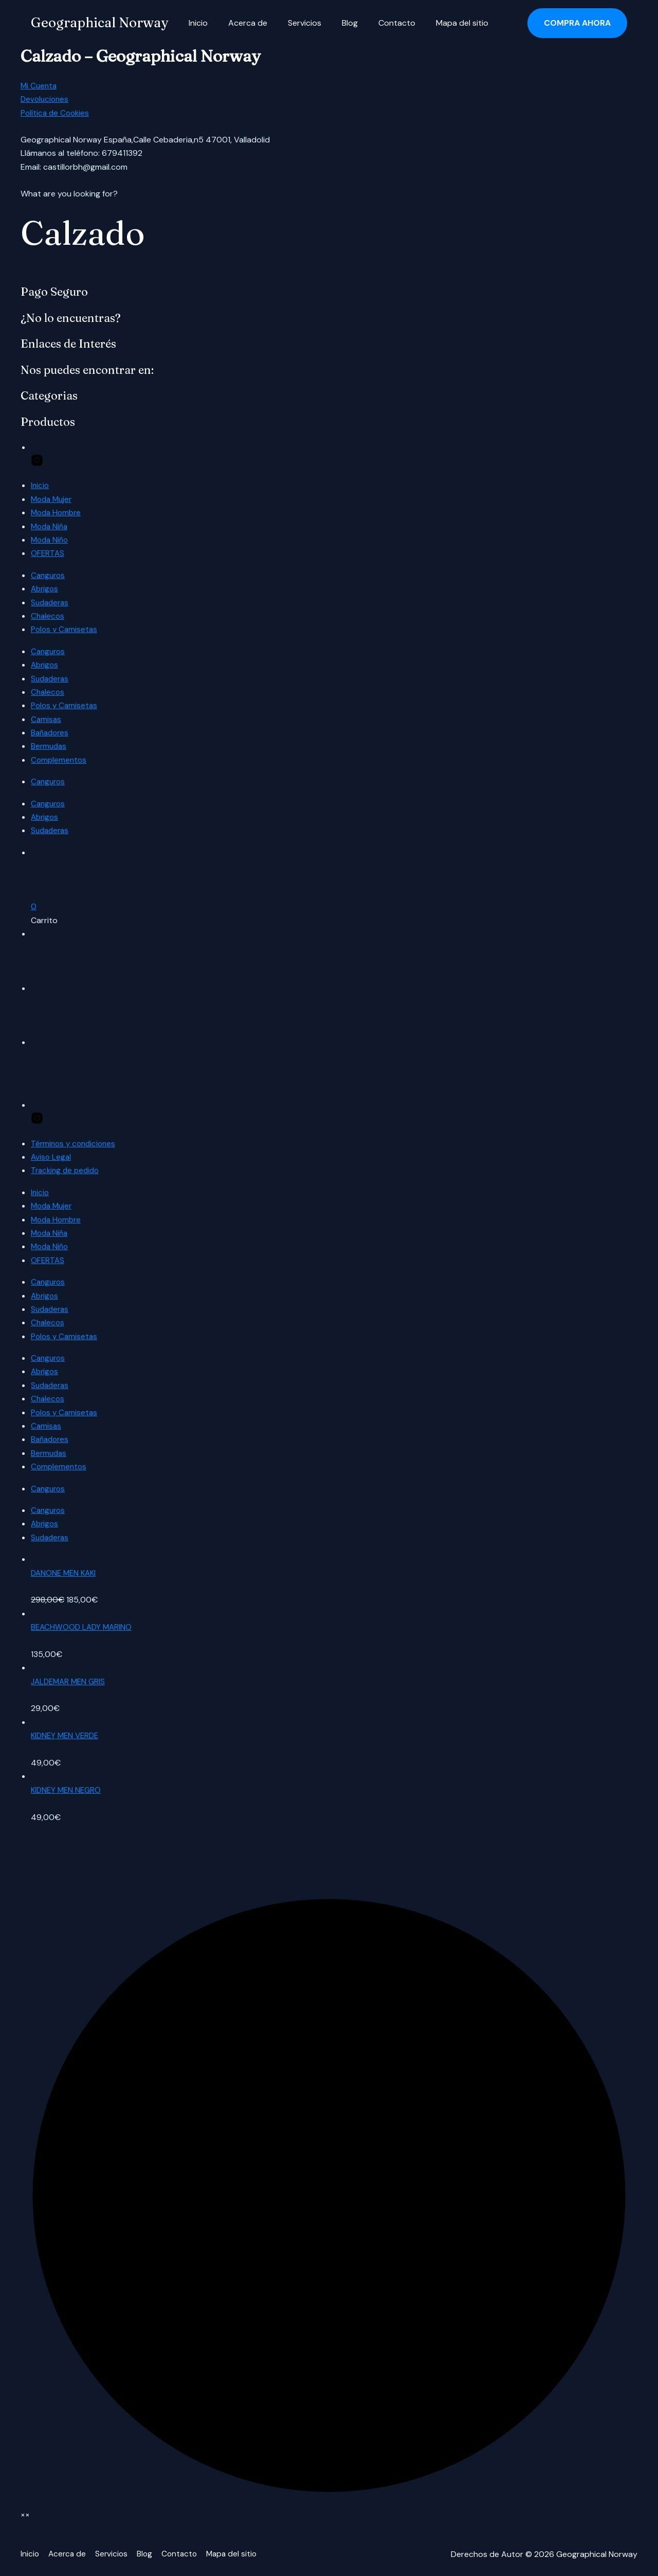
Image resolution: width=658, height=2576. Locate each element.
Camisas (46, 719)
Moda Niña (50, 526)
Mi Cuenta (40, 85)
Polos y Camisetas (65, 629)
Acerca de (241, 22)
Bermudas (49, 746)
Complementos (59, 759)
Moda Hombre (57, 512)
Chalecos (48, 615)
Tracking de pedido (67, 1170)
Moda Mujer (53, 499)
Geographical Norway (99, 22)
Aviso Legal (51, 1156)
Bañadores (51, 732)
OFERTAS (48, 553)
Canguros (49, 575)
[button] (577, 23)
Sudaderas (51, 602)
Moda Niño (51, 539)
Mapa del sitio (439, 22)
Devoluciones (46, 99)
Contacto (378, 22)
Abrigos (45, 588)
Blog (335, 22)
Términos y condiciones (75, 1143)
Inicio (196, 22)
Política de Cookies (56, 112)
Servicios (294, 22)
